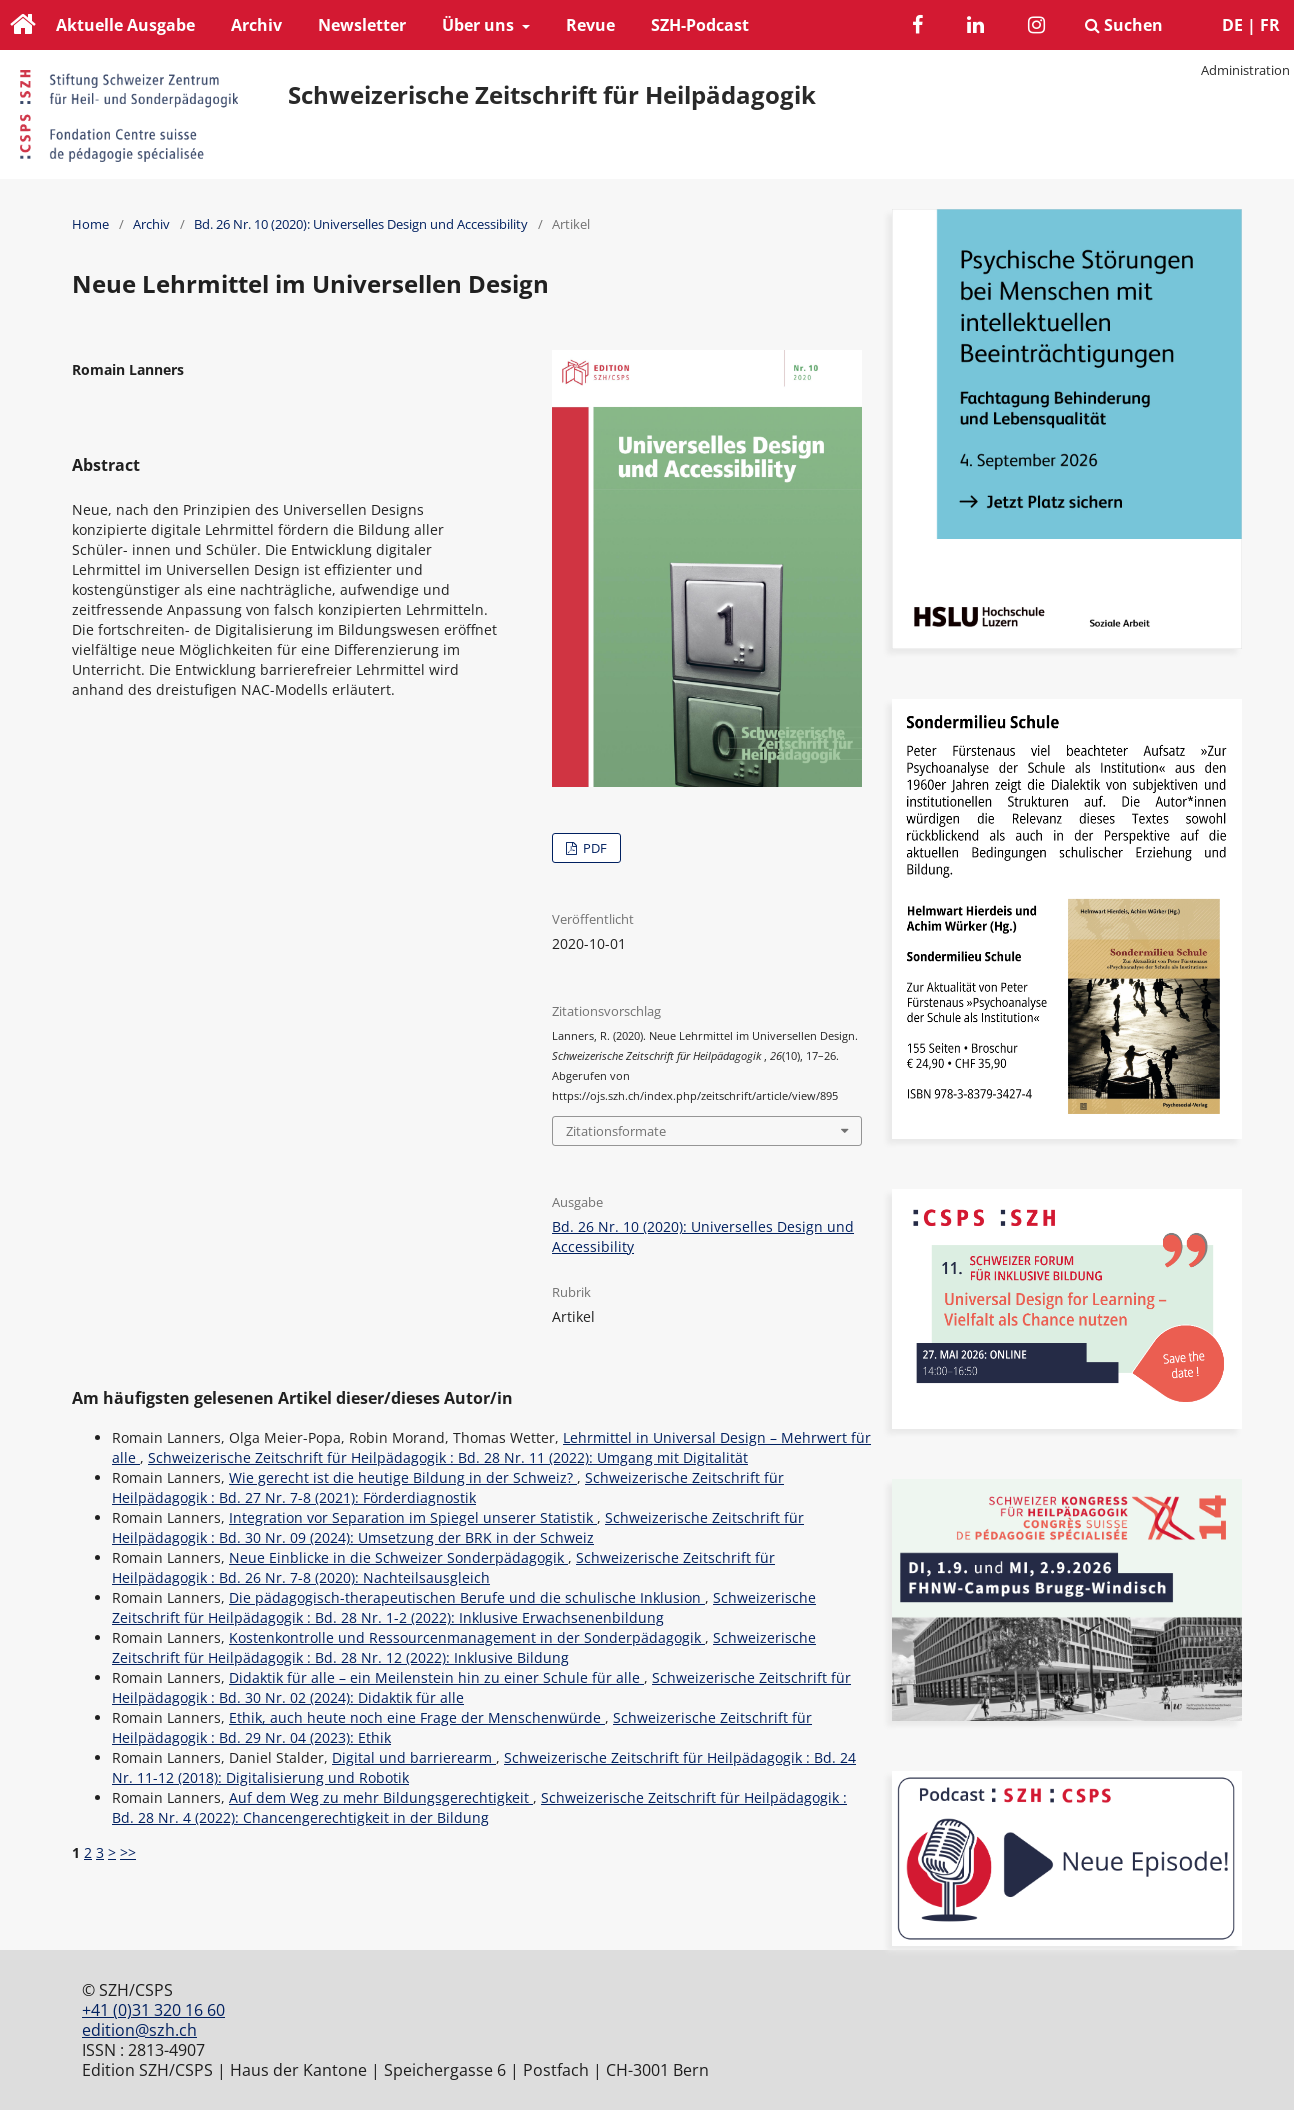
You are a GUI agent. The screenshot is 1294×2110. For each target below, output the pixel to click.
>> (128, 1852)
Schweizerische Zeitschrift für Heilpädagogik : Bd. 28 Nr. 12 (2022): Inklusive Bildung (464, 1647)
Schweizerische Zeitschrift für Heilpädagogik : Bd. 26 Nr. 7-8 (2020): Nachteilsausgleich (443, 1567)
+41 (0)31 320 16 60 (153, 2010)
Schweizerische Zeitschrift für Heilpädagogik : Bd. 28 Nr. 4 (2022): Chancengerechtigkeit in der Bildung (479, 1807)
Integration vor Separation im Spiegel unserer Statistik (413, 1517)
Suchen (1124, 25)
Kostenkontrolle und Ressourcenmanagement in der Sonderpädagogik (467, 1637)
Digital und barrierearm (414, 1757)
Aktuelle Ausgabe (125, 25)
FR (1270, 25)
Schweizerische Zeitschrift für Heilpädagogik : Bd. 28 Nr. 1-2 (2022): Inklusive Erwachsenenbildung (464, 1607)
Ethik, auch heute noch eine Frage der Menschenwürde (417, 1717)
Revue (590, 25)
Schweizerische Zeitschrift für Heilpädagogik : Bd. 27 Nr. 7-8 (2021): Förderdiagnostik (448, 1487)
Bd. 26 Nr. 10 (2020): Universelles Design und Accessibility (361, 224)
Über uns (480, 25)
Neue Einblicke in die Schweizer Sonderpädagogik (398, 1557)
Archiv (256, 25)
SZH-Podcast (700, 25)
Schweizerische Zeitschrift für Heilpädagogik (552, 95)
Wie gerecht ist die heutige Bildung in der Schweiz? (403, 1477)
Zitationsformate (616, 1131)
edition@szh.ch (139, 2030)
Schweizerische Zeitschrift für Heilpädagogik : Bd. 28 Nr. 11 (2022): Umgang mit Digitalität (448, 1457)
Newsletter (362, 25)
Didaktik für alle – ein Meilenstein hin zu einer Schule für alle (436, 1677)
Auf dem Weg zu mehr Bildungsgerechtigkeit (381, 1797)
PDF (593, 848)
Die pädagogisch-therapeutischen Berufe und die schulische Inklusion (467, 1597)
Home (90, 224)
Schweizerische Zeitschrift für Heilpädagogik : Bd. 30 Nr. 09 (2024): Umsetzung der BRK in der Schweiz (458, 1527)
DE (1232, 25)
